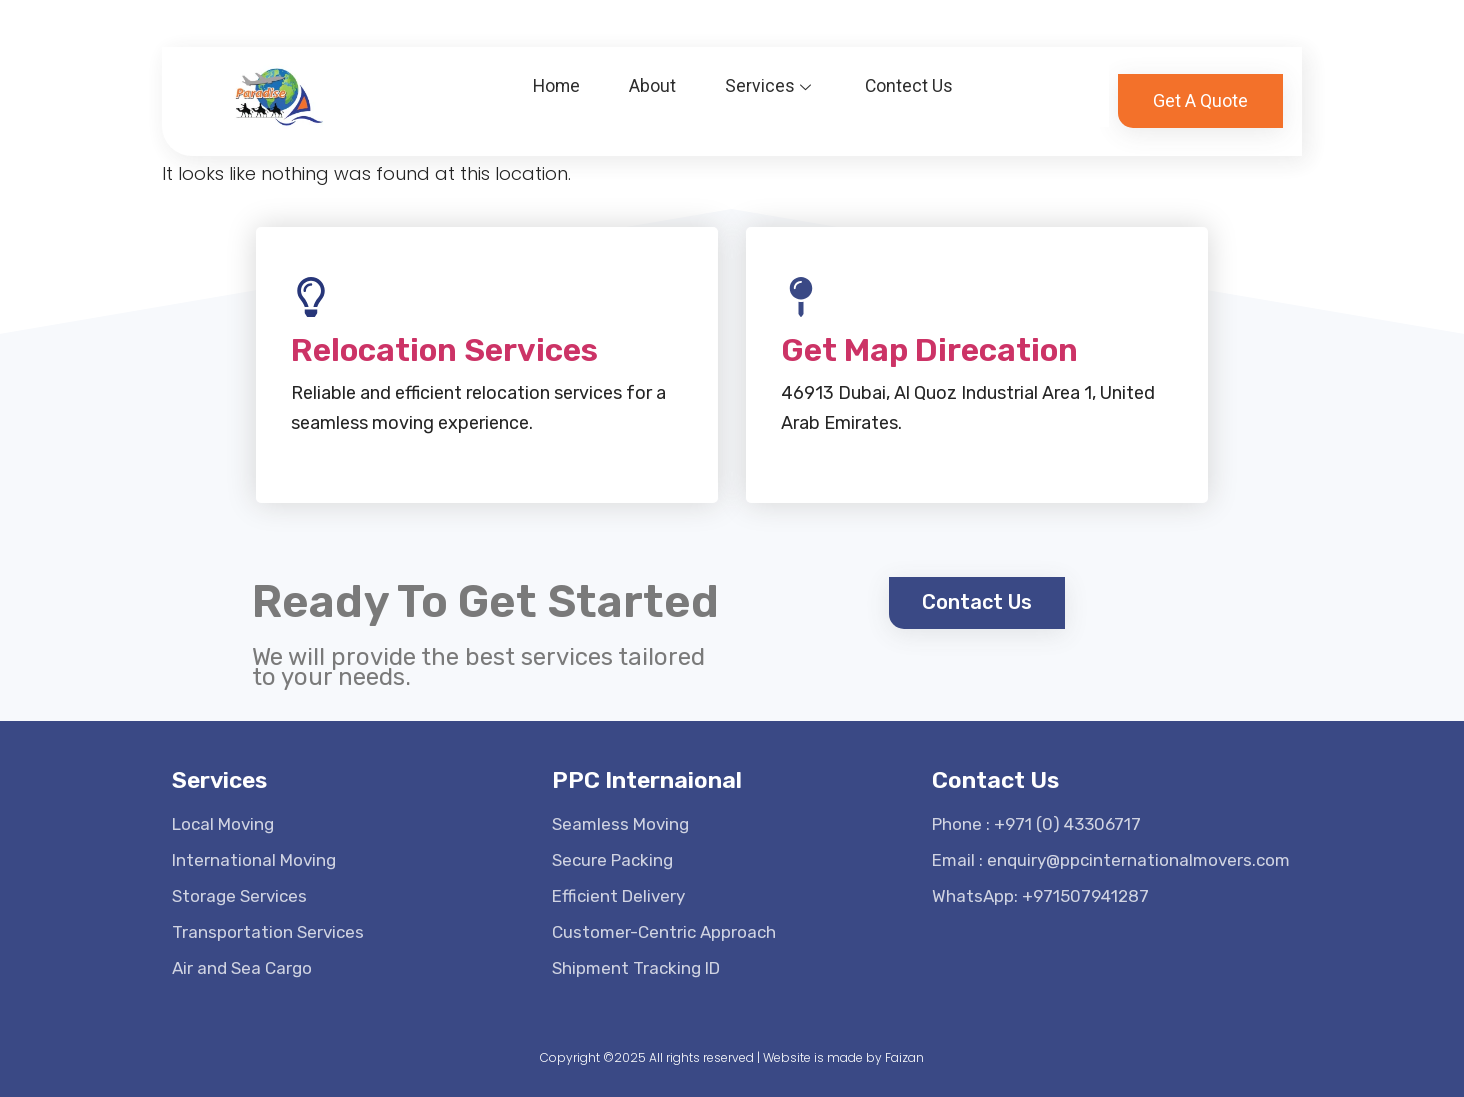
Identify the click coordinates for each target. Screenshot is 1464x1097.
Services (771, 72)
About (652, 72)
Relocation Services (444, 350)
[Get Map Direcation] (801, 297)
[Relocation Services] (311, 297)
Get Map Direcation (929, 350)
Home (554, 72)
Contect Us (911, 72)
